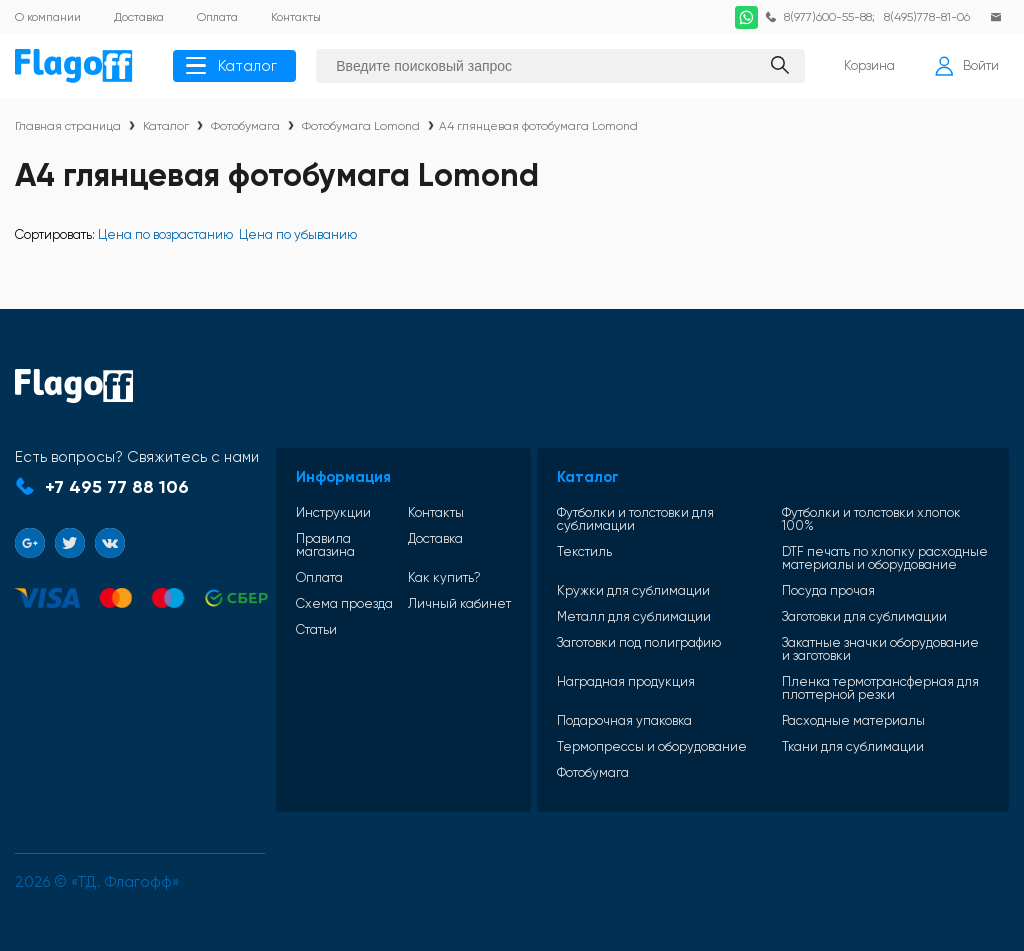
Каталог (231, 66)
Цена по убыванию (298, 234)
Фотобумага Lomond (361, 126)
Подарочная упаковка (629, 721)
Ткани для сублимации (855, 747)
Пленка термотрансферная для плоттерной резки (882, 689)
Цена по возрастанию (165, 234)
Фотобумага (245, 126)
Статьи (318, 630)
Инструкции (335, 500)
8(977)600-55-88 (826, 17)
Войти (967, 66)
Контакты (435, 500)
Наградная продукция (631, 683)
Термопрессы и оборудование (657, 747)
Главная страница (68, 126)
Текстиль (589, 540)
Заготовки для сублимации (866, 617)
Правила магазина (327, 533)
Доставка (434, 527)
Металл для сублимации (639, 617)
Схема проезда (346, 592)
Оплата (321, 565)
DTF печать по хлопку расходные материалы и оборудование (862, 552)
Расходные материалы (855, 721)
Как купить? (443, 565)
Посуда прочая (830, 591)
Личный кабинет (432, 598)
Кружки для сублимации (638, 591)
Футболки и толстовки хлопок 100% (873, 507)
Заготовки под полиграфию (644, 644)
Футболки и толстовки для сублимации (640, 507)
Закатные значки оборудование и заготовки (882, 650)
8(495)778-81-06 (926, 17)
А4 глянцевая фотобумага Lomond (538, 126)
